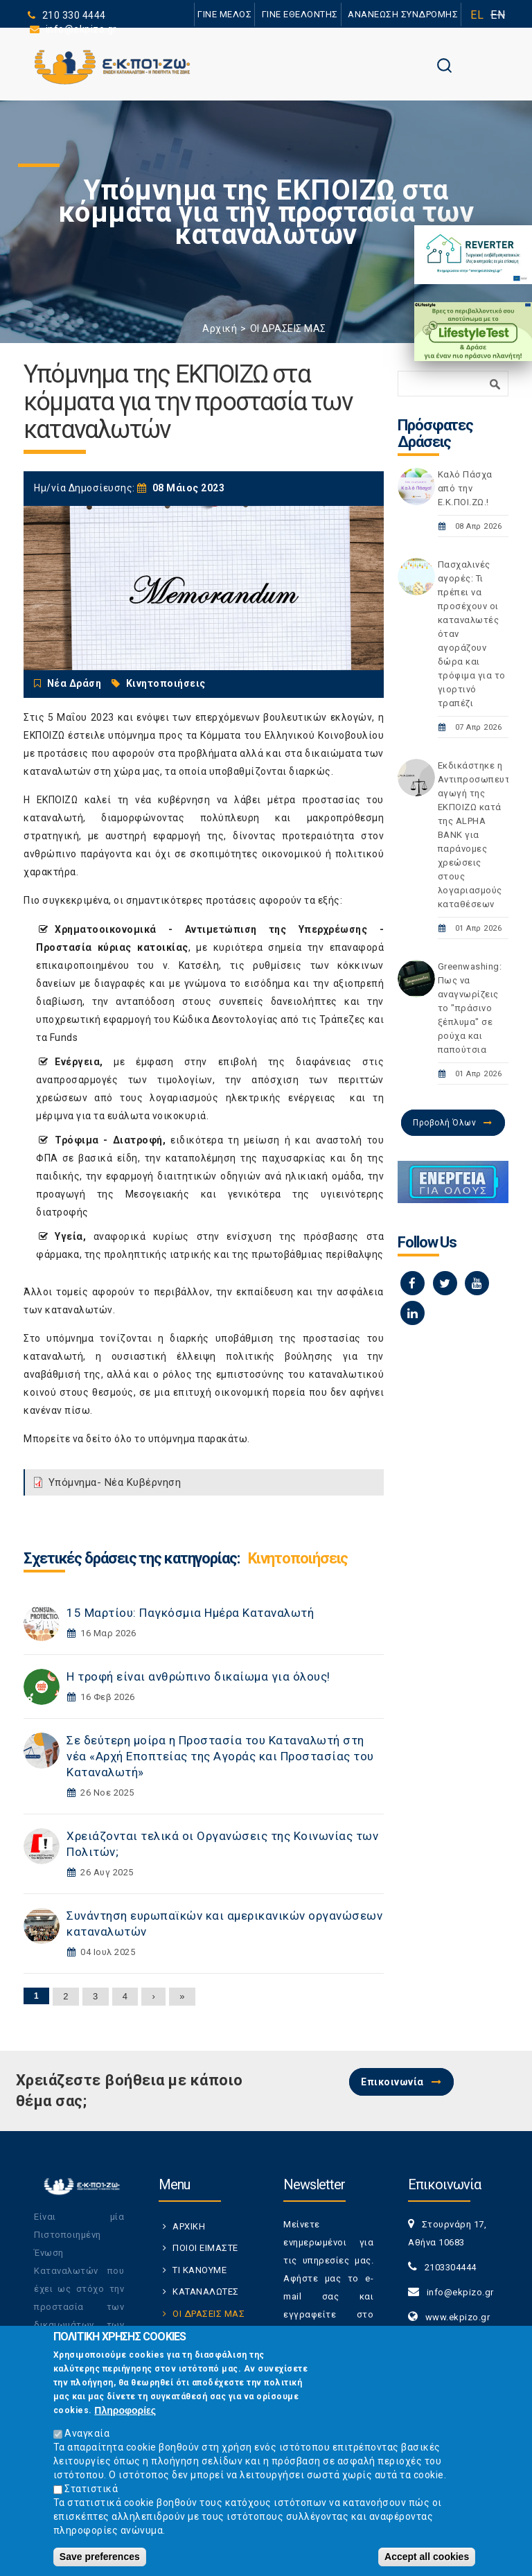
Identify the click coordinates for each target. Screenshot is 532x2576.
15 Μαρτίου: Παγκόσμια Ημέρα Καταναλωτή (190, 1613)
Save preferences (100, 2556)
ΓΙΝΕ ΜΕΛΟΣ (224, 14)
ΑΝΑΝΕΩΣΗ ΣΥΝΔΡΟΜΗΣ (403, 14)
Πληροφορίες (125, 2410)
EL (477, 14)
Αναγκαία (86, 2433)
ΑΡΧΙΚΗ (188, 2226)
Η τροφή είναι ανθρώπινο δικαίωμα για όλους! (198, 1676)
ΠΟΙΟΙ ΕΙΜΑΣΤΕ (205, 2248)
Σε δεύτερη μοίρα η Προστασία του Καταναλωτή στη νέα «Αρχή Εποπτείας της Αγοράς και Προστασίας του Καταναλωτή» (220, 1756)
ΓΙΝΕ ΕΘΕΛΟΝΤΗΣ (300, 14)
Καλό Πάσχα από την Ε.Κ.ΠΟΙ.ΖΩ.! (465, 488)
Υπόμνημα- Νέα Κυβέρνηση (114, 1482)
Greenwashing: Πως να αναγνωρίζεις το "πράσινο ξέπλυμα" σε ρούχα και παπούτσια (470, 1008)
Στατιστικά (91, 2488)
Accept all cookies (426, 2556)
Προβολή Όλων (444, 1123)
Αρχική (219, 328)
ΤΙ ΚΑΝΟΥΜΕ (199, 2270)
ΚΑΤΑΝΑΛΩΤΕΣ (205, 2291)
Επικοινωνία (392, 2081)
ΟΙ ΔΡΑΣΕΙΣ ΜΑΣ (288, 328)
